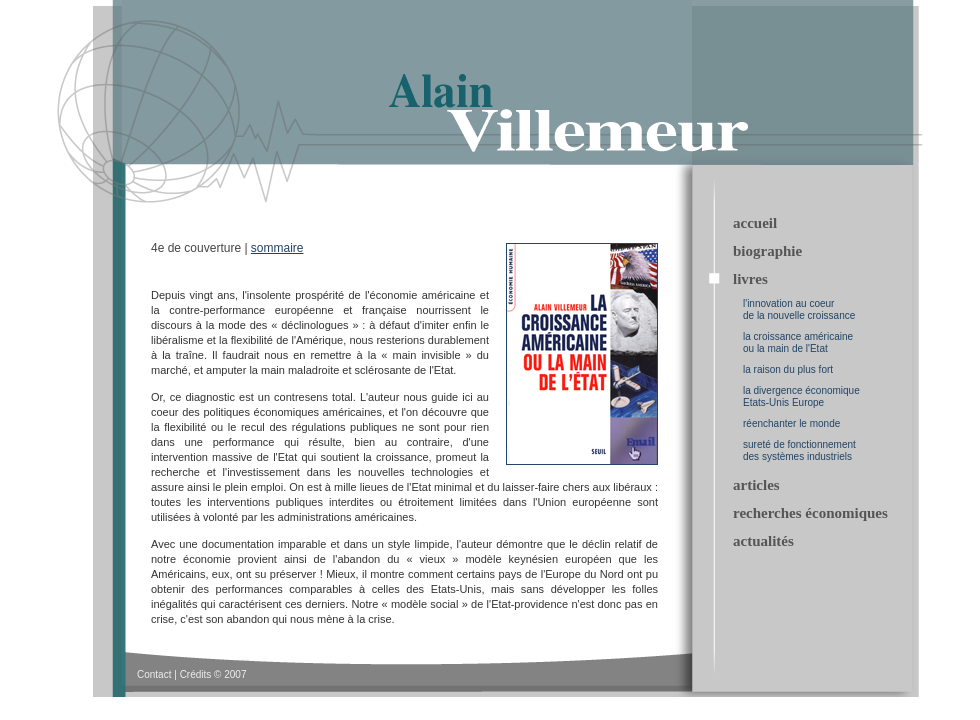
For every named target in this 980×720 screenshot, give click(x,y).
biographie (767, 251)
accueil (755, 223)
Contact (154, 674)
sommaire (277, 248)
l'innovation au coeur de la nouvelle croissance (799, 309)
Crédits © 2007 (213, 674)
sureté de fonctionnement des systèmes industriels (799, 450)
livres (750, 279)
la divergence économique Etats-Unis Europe (801, 396)
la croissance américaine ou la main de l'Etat (798, 342)
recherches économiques (810, 513)
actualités (763, 541)
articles (756, 485)
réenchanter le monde (791, 423)
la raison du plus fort (788, 369)
